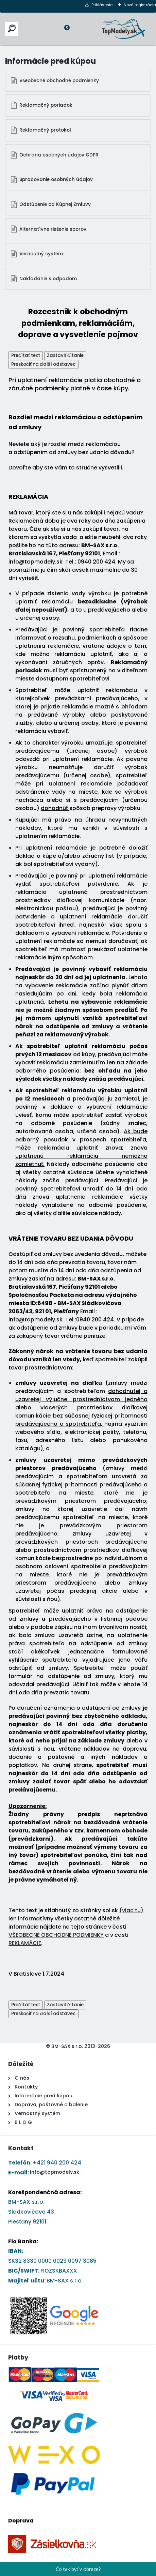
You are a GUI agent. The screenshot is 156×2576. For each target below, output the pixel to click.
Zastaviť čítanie (65, 355)
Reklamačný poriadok (45, 105)
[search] (11, 28)
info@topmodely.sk (54, 2172)
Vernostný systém (41, 254)
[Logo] (124, 29)
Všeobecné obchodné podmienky (59, 80)
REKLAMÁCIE (24, 1943)
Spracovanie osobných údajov (56, 179)
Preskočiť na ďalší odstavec (43, 364)
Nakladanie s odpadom (48, 278)
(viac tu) (131, 1910)
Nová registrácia (140, 5)
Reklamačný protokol (45, 130)
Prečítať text (25, 355)
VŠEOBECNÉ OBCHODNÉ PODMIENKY (56, 1935)
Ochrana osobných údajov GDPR (59, 155)
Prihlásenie (101, 5)
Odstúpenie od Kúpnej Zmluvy (55, 204)
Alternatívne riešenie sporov (52, 229)
